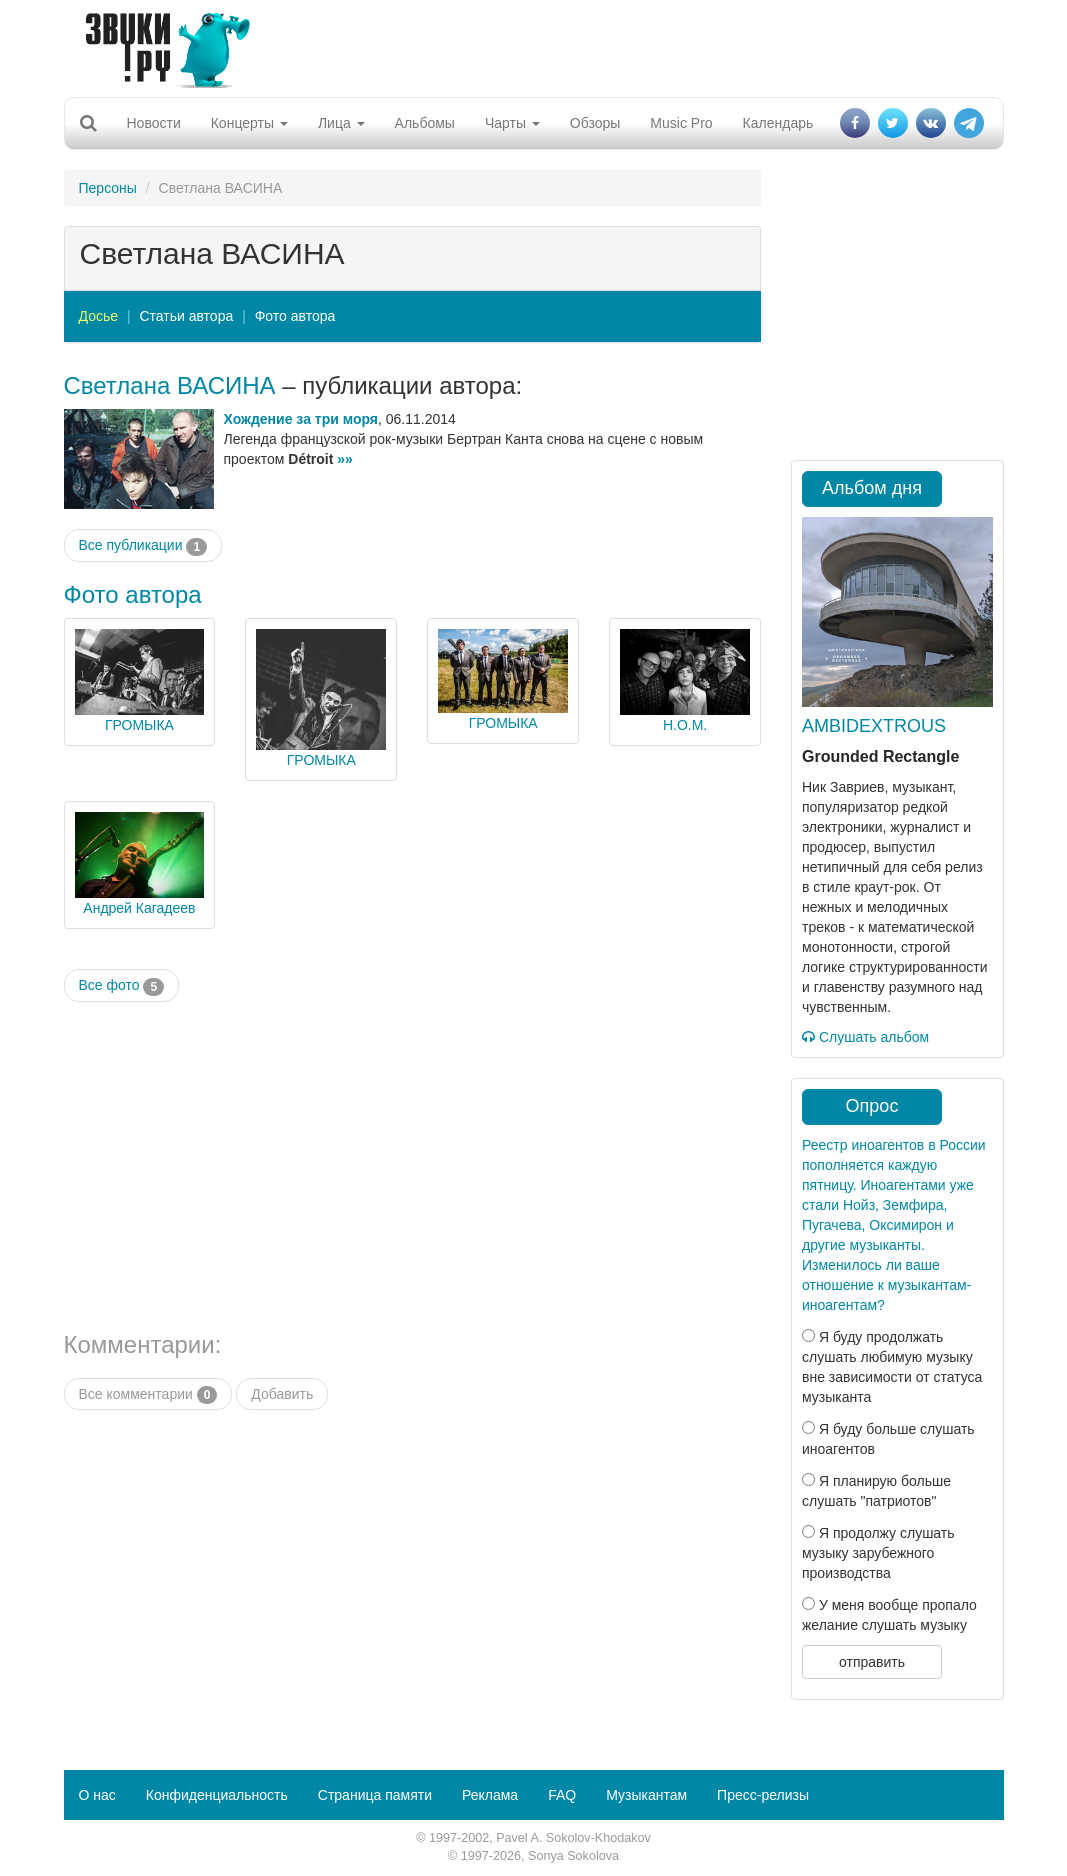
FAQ (562, 1795)
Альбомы (425, 123)
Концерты (249, 123)
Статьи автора (186, 316)
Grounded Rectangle (880, 756)
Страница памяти (375, 1795)
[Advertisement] (526, 45)
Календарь (778, 123)
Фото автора (295, 316)
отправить (872, 1662)
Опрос (872, 1106)
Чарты (512, 123)
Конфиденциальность (217, 1795)
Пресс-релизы (763, 1795)
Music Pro (681, 123)
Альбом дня (872, 488)
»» (345, 459)
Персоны (108, 188)
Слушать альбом (865, 1037)
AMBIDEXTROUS (874, 726)
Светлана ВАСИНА (170, 385)
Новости (154, 123)
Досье (99, 316)
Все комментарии (148, 1395)
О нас (97, 1795)
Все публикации (143, 546)
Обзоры (595, 123)
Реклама (490, 1795)
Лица (341, 123)
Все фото (122, 986)
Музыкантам (646, 1795)
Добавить (282, 1394)
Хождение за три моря (301, 419)
